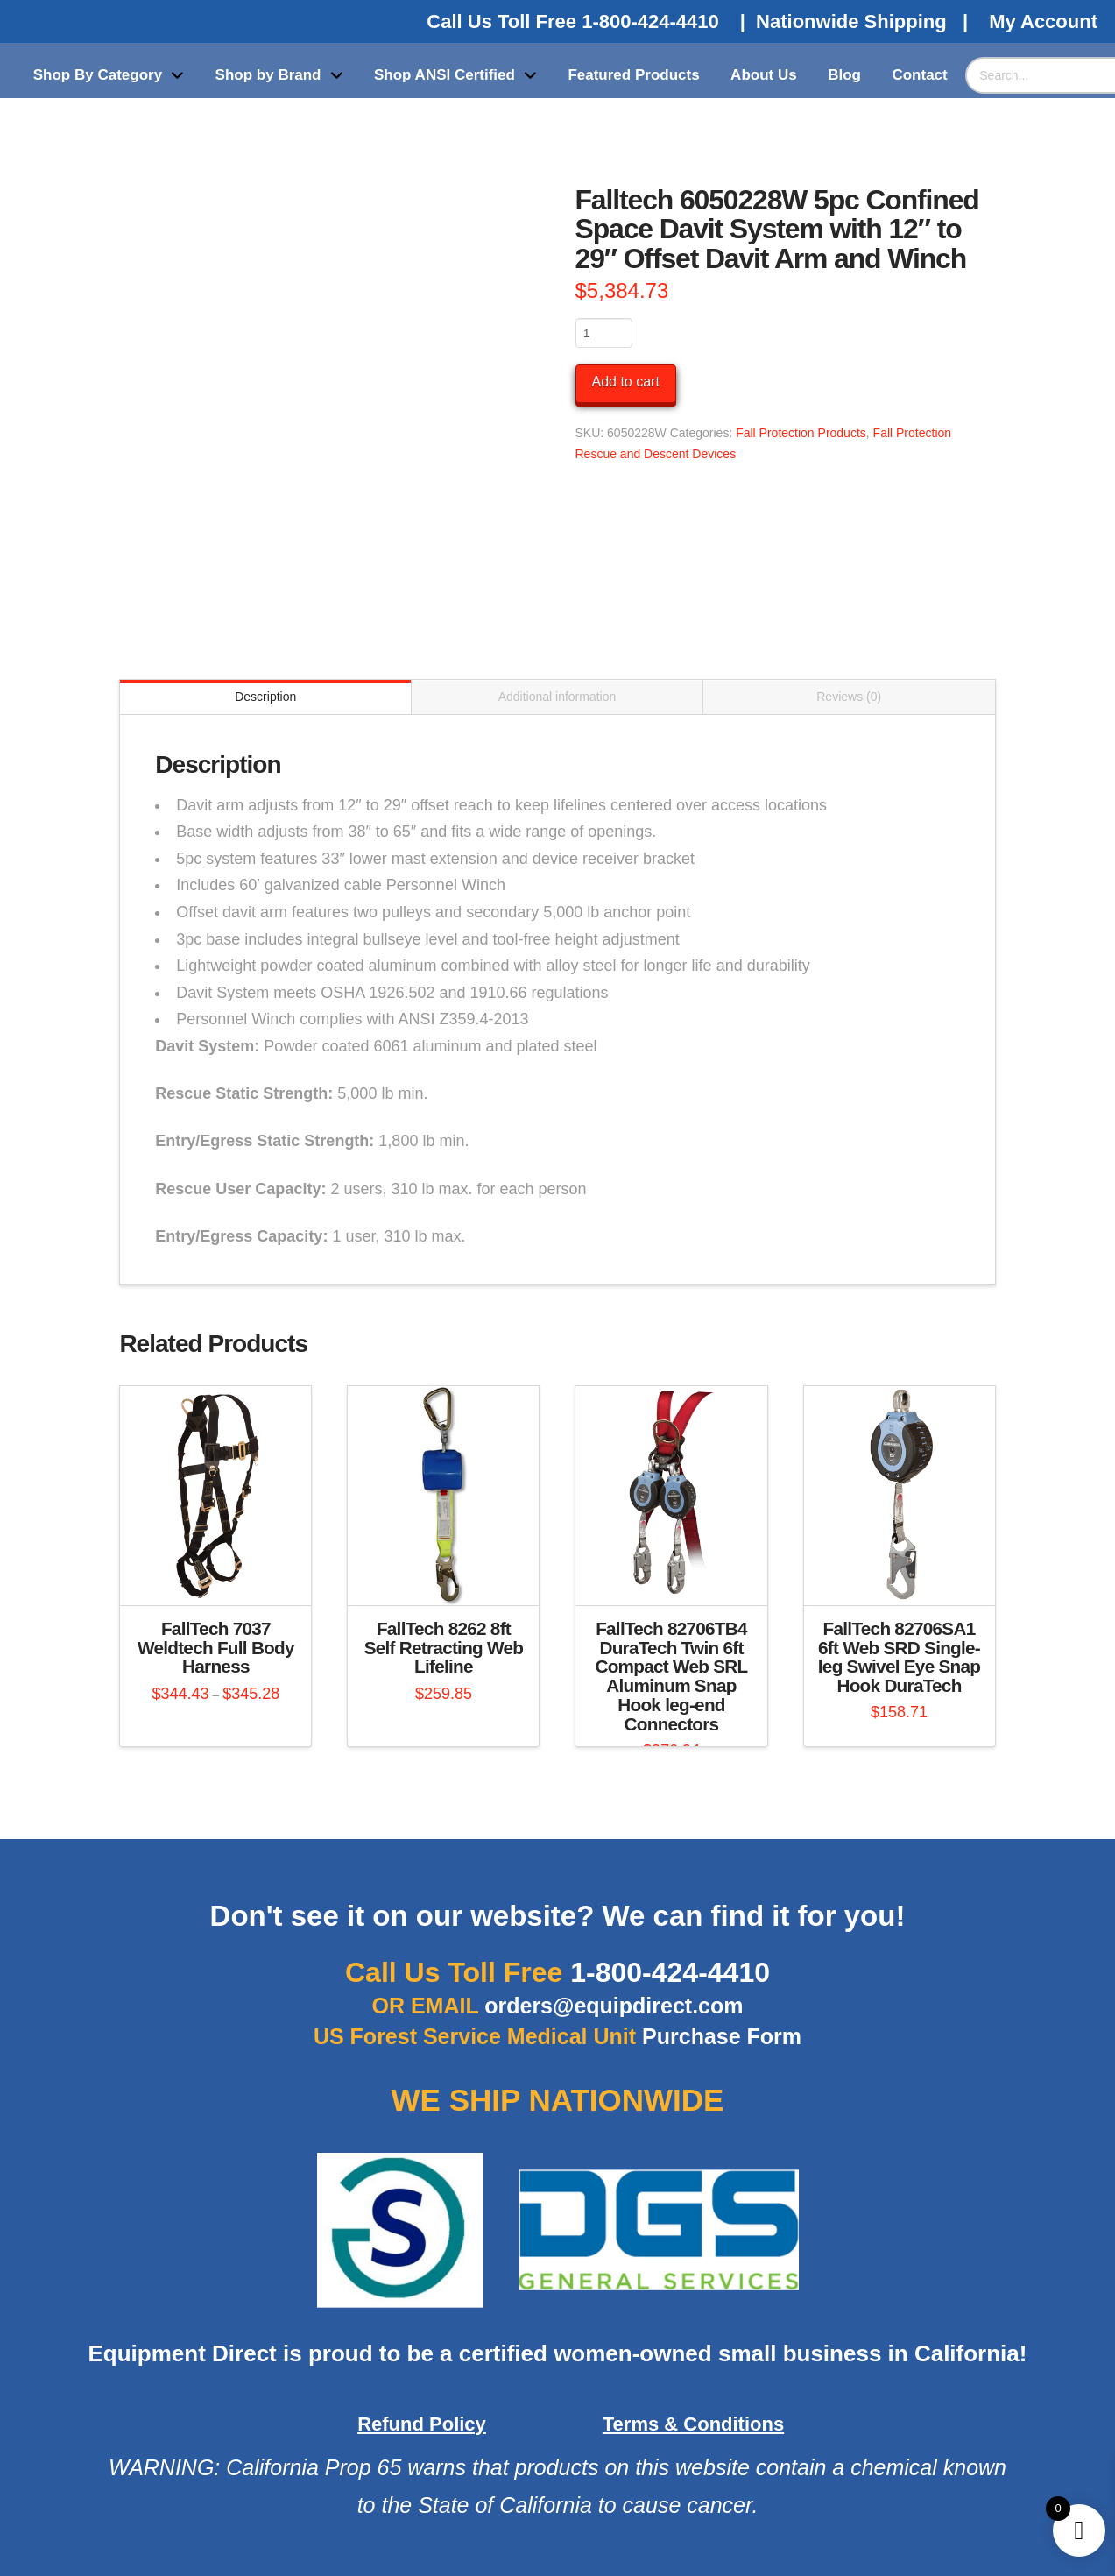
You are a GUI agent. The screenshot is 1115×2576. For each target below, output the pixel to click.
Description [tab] (265, 697)
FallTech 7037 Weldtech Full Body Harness (216, 1647)
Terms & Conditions (693, 2424)
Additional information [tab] (557, 697)
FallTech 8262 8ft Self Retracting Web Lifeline (444, 1647)
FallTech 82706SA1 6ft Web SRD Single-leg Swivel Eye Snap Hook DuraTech (899, 1656)
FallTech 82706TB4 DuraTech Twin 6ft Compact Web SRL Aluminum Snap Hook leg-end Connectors (671, 1676)
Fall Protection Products (801, 433)
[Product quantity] (603, 333)
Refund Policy (421, 2424)
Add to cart (626, 381)
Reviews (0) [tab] (848, 697)
